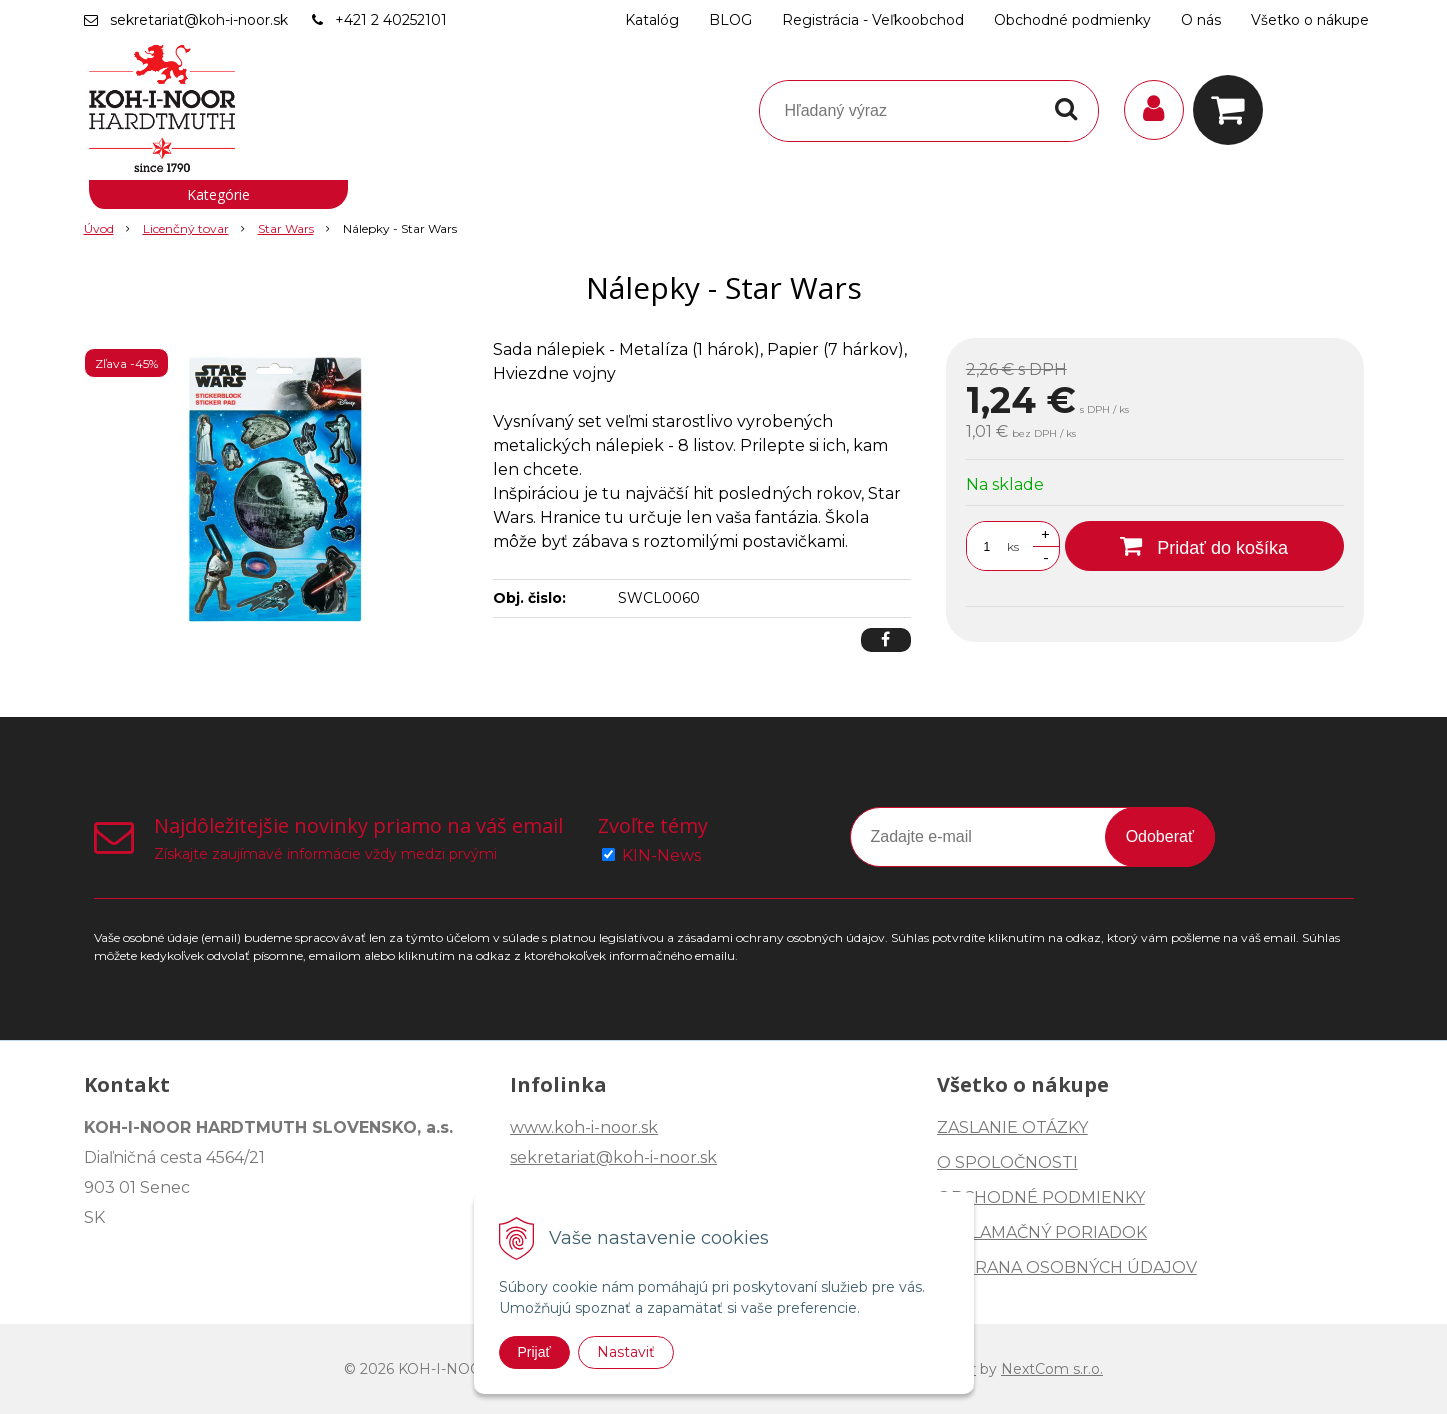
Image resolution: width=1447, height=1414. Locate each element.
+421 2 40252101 (391, 20)
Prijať (534, 1352)
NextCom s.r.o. (1052, 1369)
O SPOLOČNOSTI (1007, 1162)
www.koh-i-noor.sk (584, 1127)
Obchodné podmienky (1072, 20)
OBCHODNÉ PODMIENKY (1041, 1197)
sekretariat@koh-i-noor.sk (199, 20)
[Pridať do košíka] (1204, 546)
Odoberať (1160, 836)
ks (1013, 546)
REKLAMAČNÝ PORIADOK (1042, 1232)
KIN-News (661, 855)
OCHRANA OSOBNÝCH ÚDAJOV (1067, 1267)
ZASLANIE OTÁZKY (1012, 1127)
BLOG (730, 20)
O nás (1201, 20)
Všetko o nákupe (1310, 20)
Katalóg (652, 20)
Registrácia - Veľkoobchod (873, 20)
